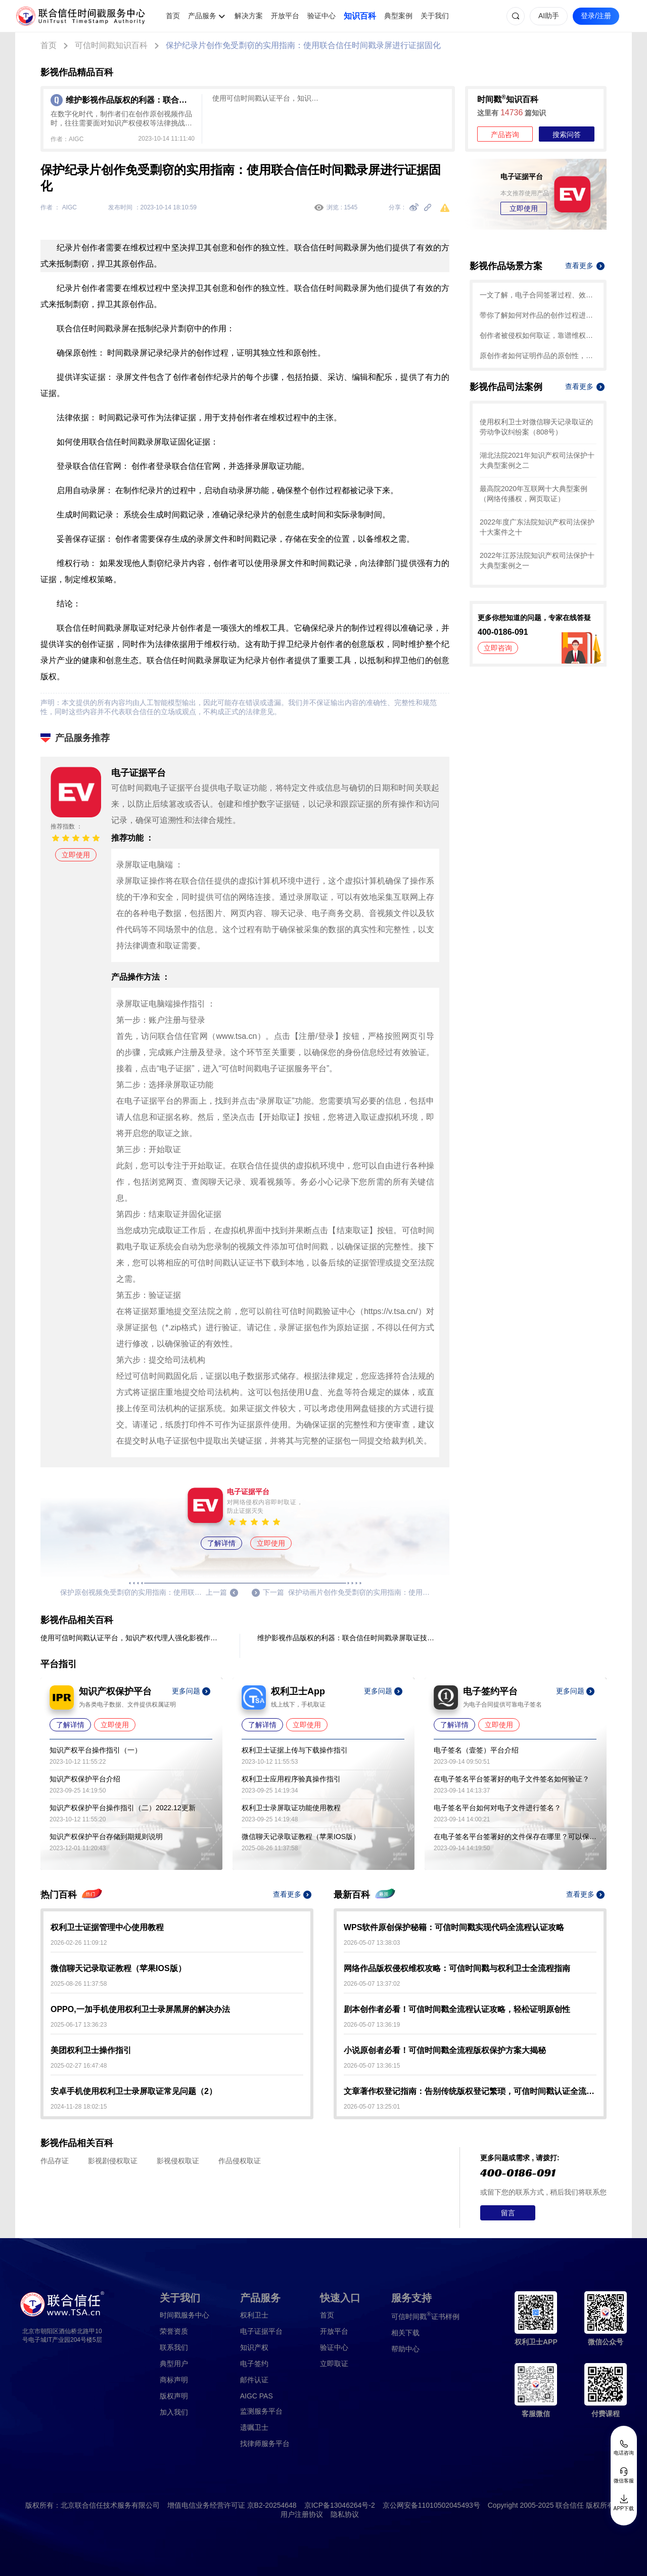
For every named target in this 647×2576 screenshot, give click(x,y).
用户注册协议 (302, 2514)
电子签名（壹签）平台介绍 (476, 1750)
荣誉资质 (174, 2331)
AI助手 (548, 16)
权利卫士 (254, 2315)
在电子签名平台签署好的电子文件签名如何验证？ (511, 1779)
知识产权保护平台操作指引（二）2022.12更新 (123, 1808)
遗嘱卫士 (254, 2427)
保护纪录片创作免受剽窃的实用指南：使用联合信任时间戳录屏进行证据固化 (303, 45)
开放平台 (285, 16)
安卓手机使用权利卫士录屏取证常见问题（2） (134, 2091)
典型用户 (174, 2364)
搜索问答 (566, 134)
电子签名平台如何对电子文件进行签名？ (497, 1808)
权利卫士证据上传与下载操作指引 (295, 1750)
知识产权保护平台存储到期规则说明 (106, 1836)
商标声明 (174, 2380)
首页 (173, 16)
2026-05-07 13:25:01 (372, 2106)
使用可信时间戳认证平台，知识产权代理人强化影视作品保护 (268, 98)
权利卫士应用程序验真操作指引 (291, 1779)
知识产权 (254, 2347)
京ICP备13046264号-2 (339, 2505)
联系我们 (174, 2347)
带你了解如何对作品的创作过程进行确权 (538, 315)
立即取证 (334, 2364)
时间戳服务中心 (184, 2315)
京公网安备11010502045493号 (431, 2505)
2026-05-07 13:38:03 (372, 1942)
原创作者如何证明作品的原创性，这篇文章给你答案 (538, 356)
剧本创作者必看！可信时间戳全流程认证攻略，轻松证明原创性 (457, 2009)
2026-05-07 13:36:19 (372, 2024)
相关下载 (405, 2333)
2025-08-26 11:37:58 (79, 1983)
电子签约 (254, 2364)
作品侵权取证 (239, 2161)
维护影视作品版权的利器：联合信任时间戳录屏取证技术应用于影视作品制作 (348, 1638)
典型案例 (398, 16)
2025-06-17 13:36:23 (79, 2024)
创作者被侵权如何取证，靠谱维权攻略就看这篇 (538, 335)
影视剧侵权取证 (112, 2161)
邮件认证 (254, 2380)
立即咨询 (498, 648)
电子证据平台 (261, 2331)
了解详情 (221, 1543)
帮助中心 (405, 2349)
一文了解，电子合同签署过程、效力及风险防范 (538, 295)
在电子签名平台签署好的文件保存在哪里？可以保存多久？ (515, 1836)
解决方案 (249, 16)
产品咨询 (505, 134)
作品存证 (54, 2161)
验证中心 (321, 16)
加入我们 (174, 2412)
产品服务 (202, 16)
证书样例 (425, 2316)
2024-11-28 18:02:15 (79, 2106)
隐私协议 (345, 2514)
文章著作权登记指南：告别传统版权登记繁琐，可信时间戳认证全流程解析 (470, 2091)
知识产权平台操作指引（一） (96, 1750)
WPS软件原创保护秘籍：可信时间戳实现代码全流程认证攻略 (454, 1927)
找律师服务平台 (265, 2443)
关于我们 (435, 16)
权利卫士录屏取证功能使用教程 (291, 1808)
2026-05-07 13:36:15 (372, 2065)
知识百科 (360, 16)
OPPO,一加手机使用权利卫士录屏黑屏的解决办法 (140, 2009)
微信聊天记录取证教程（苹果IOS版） (301, 1836)
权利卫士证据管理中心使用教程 (107, 1927)
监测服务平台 (261, 2411)
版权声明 (174, 2396)
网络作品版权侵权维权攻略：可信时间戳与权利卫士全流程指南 (457, 1968)
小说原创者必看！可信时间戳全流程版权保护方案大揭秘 (445, 2050)
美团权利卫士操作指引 (91, 2050)
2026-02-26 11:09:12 (79, 1942)
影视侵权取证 (178, 2161)
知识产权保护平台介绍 (85, 1779)
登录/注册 (596, 16)
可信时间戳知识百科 (111, 45)
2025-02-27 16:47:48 (79, 2065)
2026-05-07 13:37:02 (372, 1983)
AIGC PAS (256, 2396)
